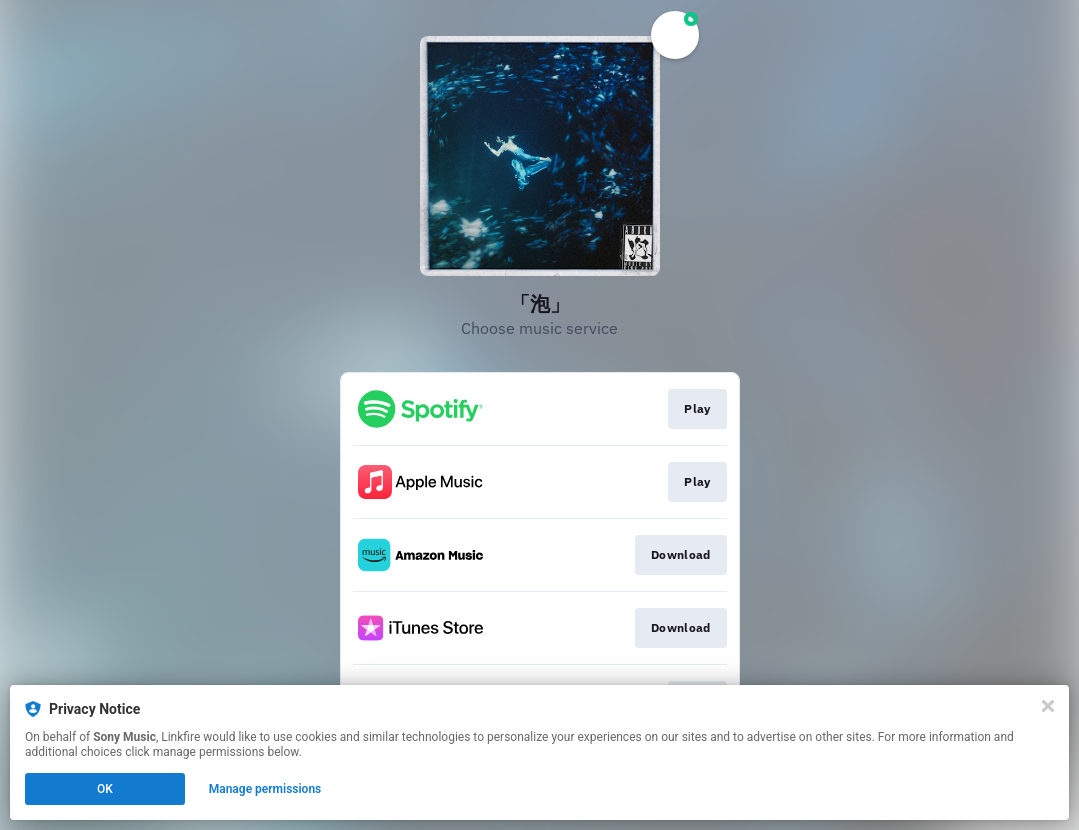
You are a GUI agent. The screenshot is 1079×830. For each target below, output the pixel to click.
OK (105, 789)
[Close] (1048, 706)
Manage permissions (265, 789)
